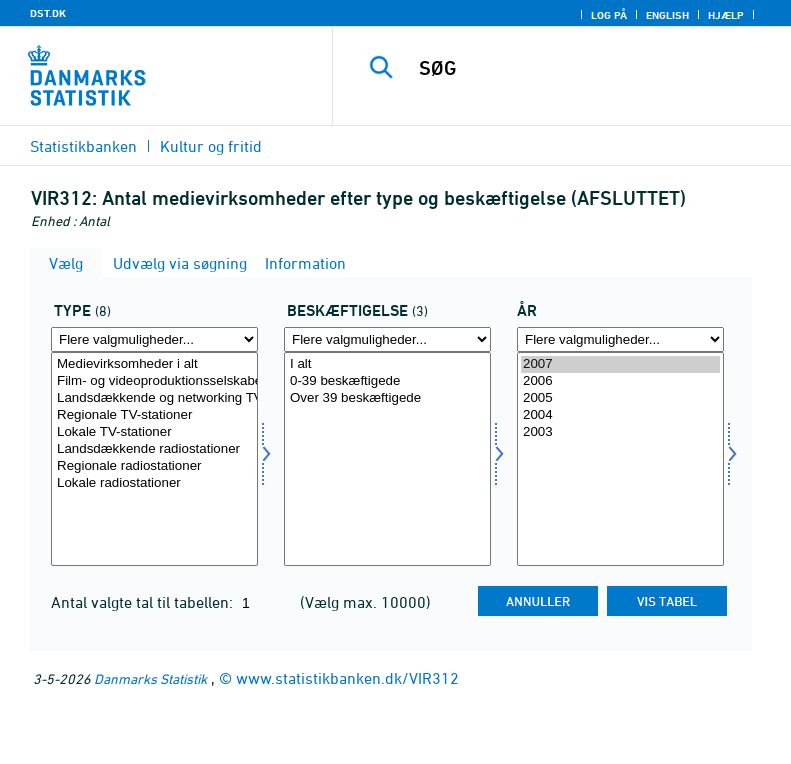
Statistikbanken (83, 146)
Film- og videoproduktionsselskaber (154, 381)
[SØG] (592, 68)
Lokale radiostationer (154, 483)
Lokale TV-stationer (154, 432)
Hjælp (726, 15)
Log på (609, 15)
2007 (620, 364)
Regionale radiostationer (154, 466)
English (667, 15)
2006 (620, 381)
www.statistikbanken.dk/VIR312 (347, 678)
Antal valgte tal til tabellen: (144, 602)
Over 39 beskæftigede (387, 398)
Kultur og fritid (211, 146)
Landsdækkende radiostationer (154, 449)
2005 (620, 398)
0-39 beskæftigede (387, 381)
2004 (620, 415)
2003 (620, 432)
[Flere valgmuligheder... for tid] (620, 339)
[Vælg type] (154, 459)
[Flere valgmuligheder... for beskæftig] (387, 339)
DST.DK (48, 13)
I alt (387, 364)
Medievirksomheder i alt (154, 364)
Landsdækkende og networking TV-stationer (154, 398)
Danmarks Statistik (150, 678)
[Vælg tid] (620, 459)
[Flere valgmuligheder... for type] (154, 339)
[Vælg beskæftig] (387, 459)
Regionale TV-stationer (154, 415)
